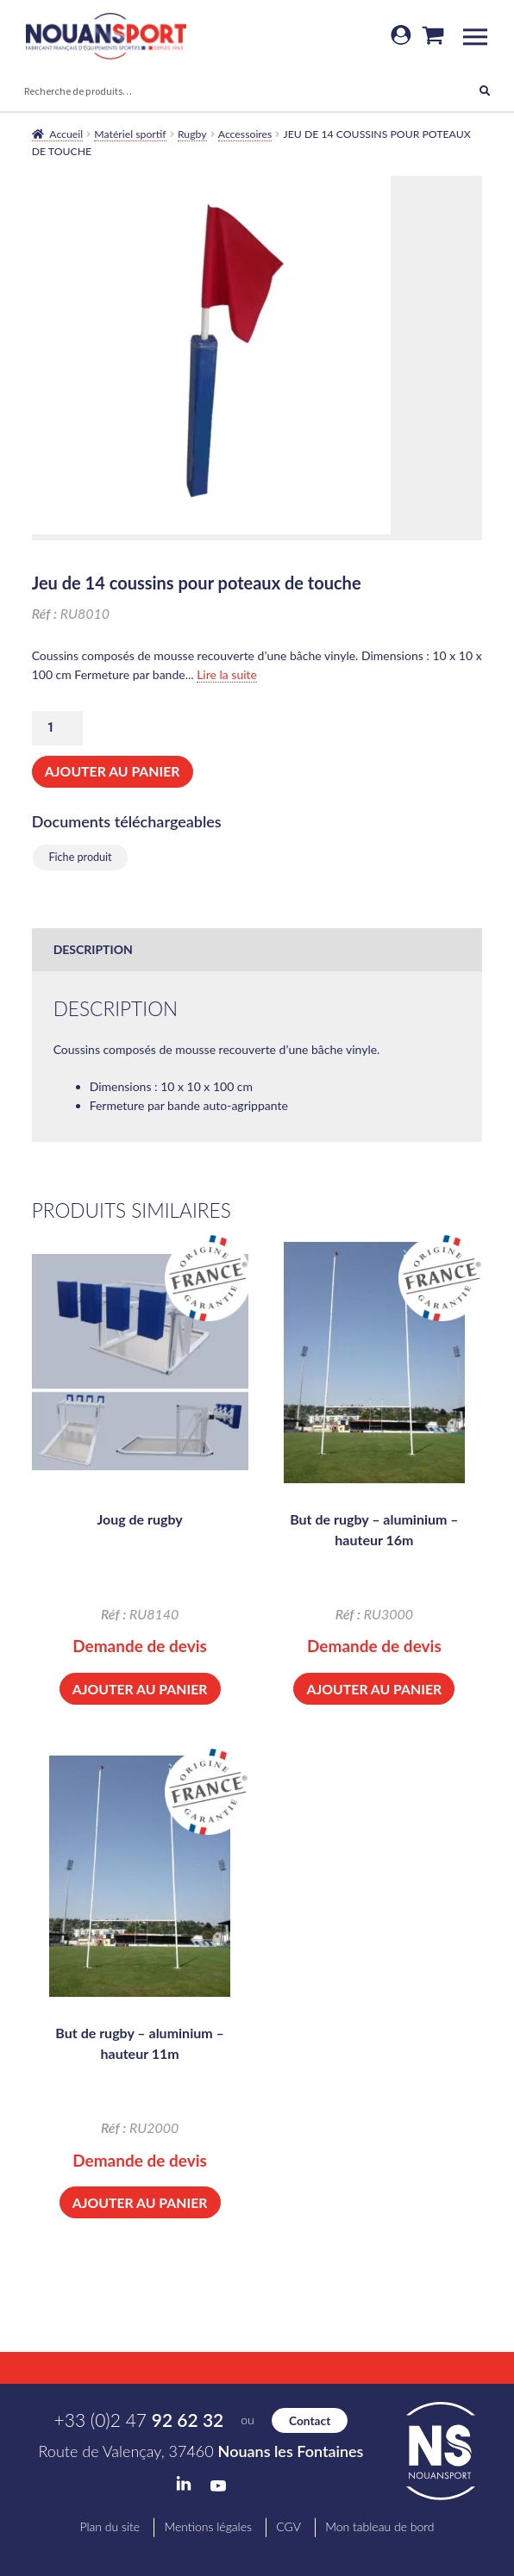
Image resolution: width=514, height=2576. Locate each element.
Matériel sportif (130, 134)
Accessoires (245, 134)
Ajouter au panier (112, 771)
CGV (288, 2526)
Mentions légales (207, 2526)
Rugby (192, 134)
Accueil (66, 134)
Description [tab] (93, 949)
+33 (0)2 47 (139, 2419)
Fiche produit (79, 857)
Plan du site (109, 2526)
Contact (309, 2420)
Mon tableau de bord (379, 2526)
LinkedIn (183, 2484)
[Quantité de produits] (57, 728)
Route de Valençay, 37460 (201, 2451)
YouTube (218, 2486)
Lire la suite (227, 674)
